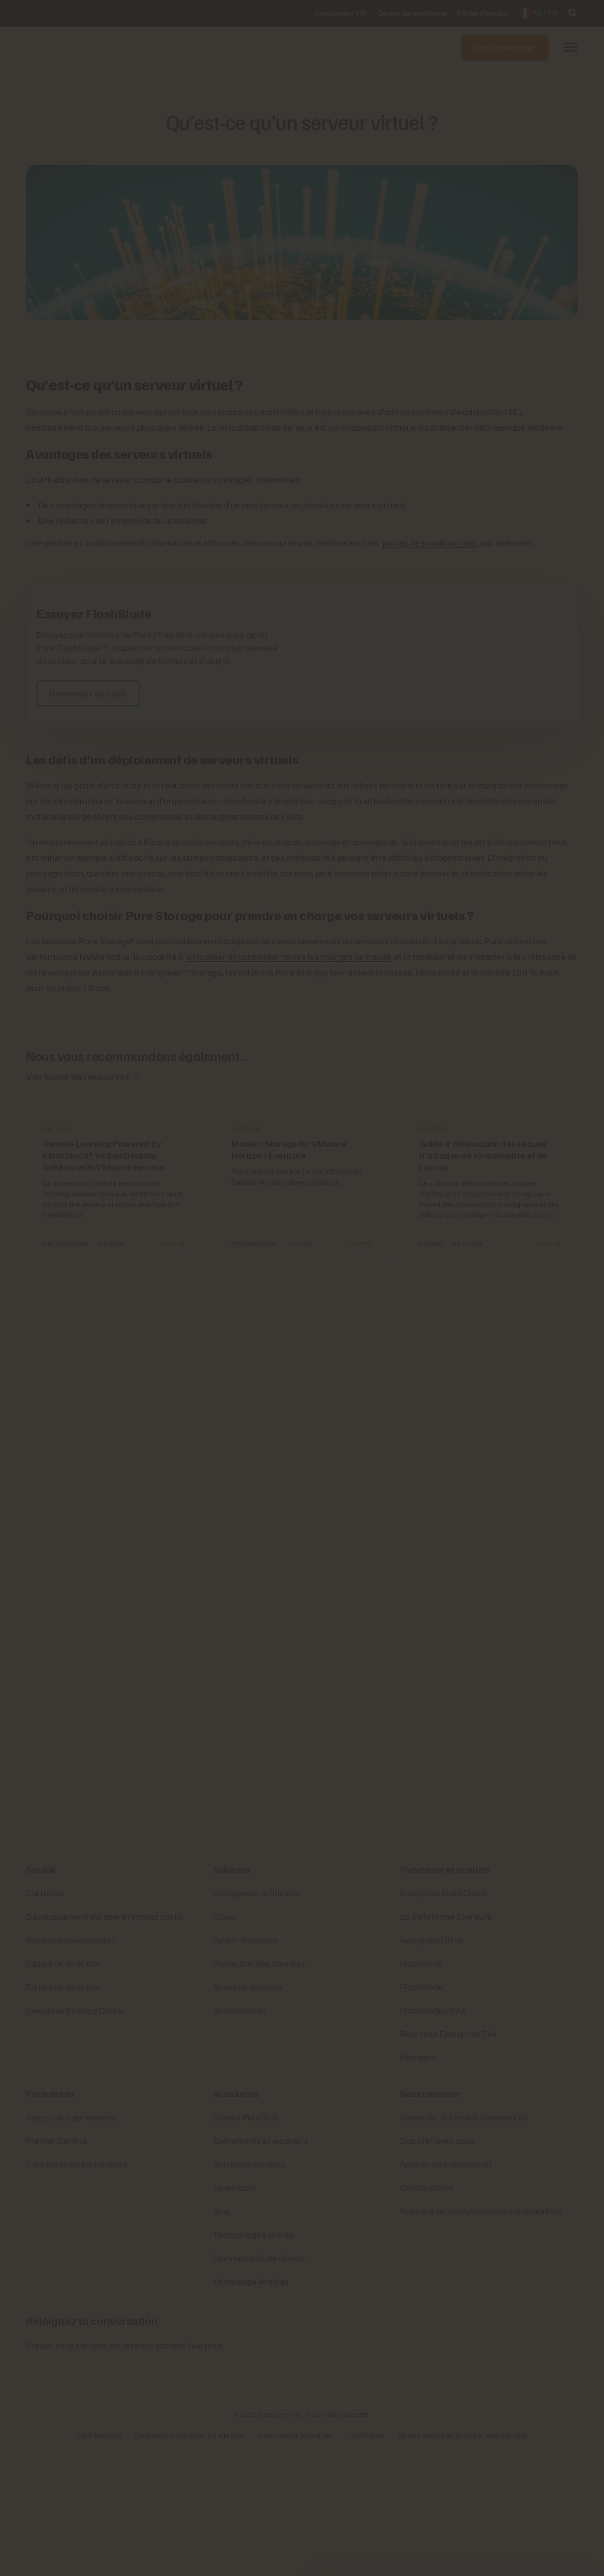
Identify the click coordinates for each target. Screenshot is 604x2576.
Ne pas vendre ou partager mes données (463, 2560)
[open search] (573, 13)
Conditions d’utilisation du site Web (190, 2560)
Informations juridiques (296, 2560)
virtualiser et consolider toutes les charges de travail (288, 956)
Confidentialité (99, 2560)
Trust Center (365, 2560)
